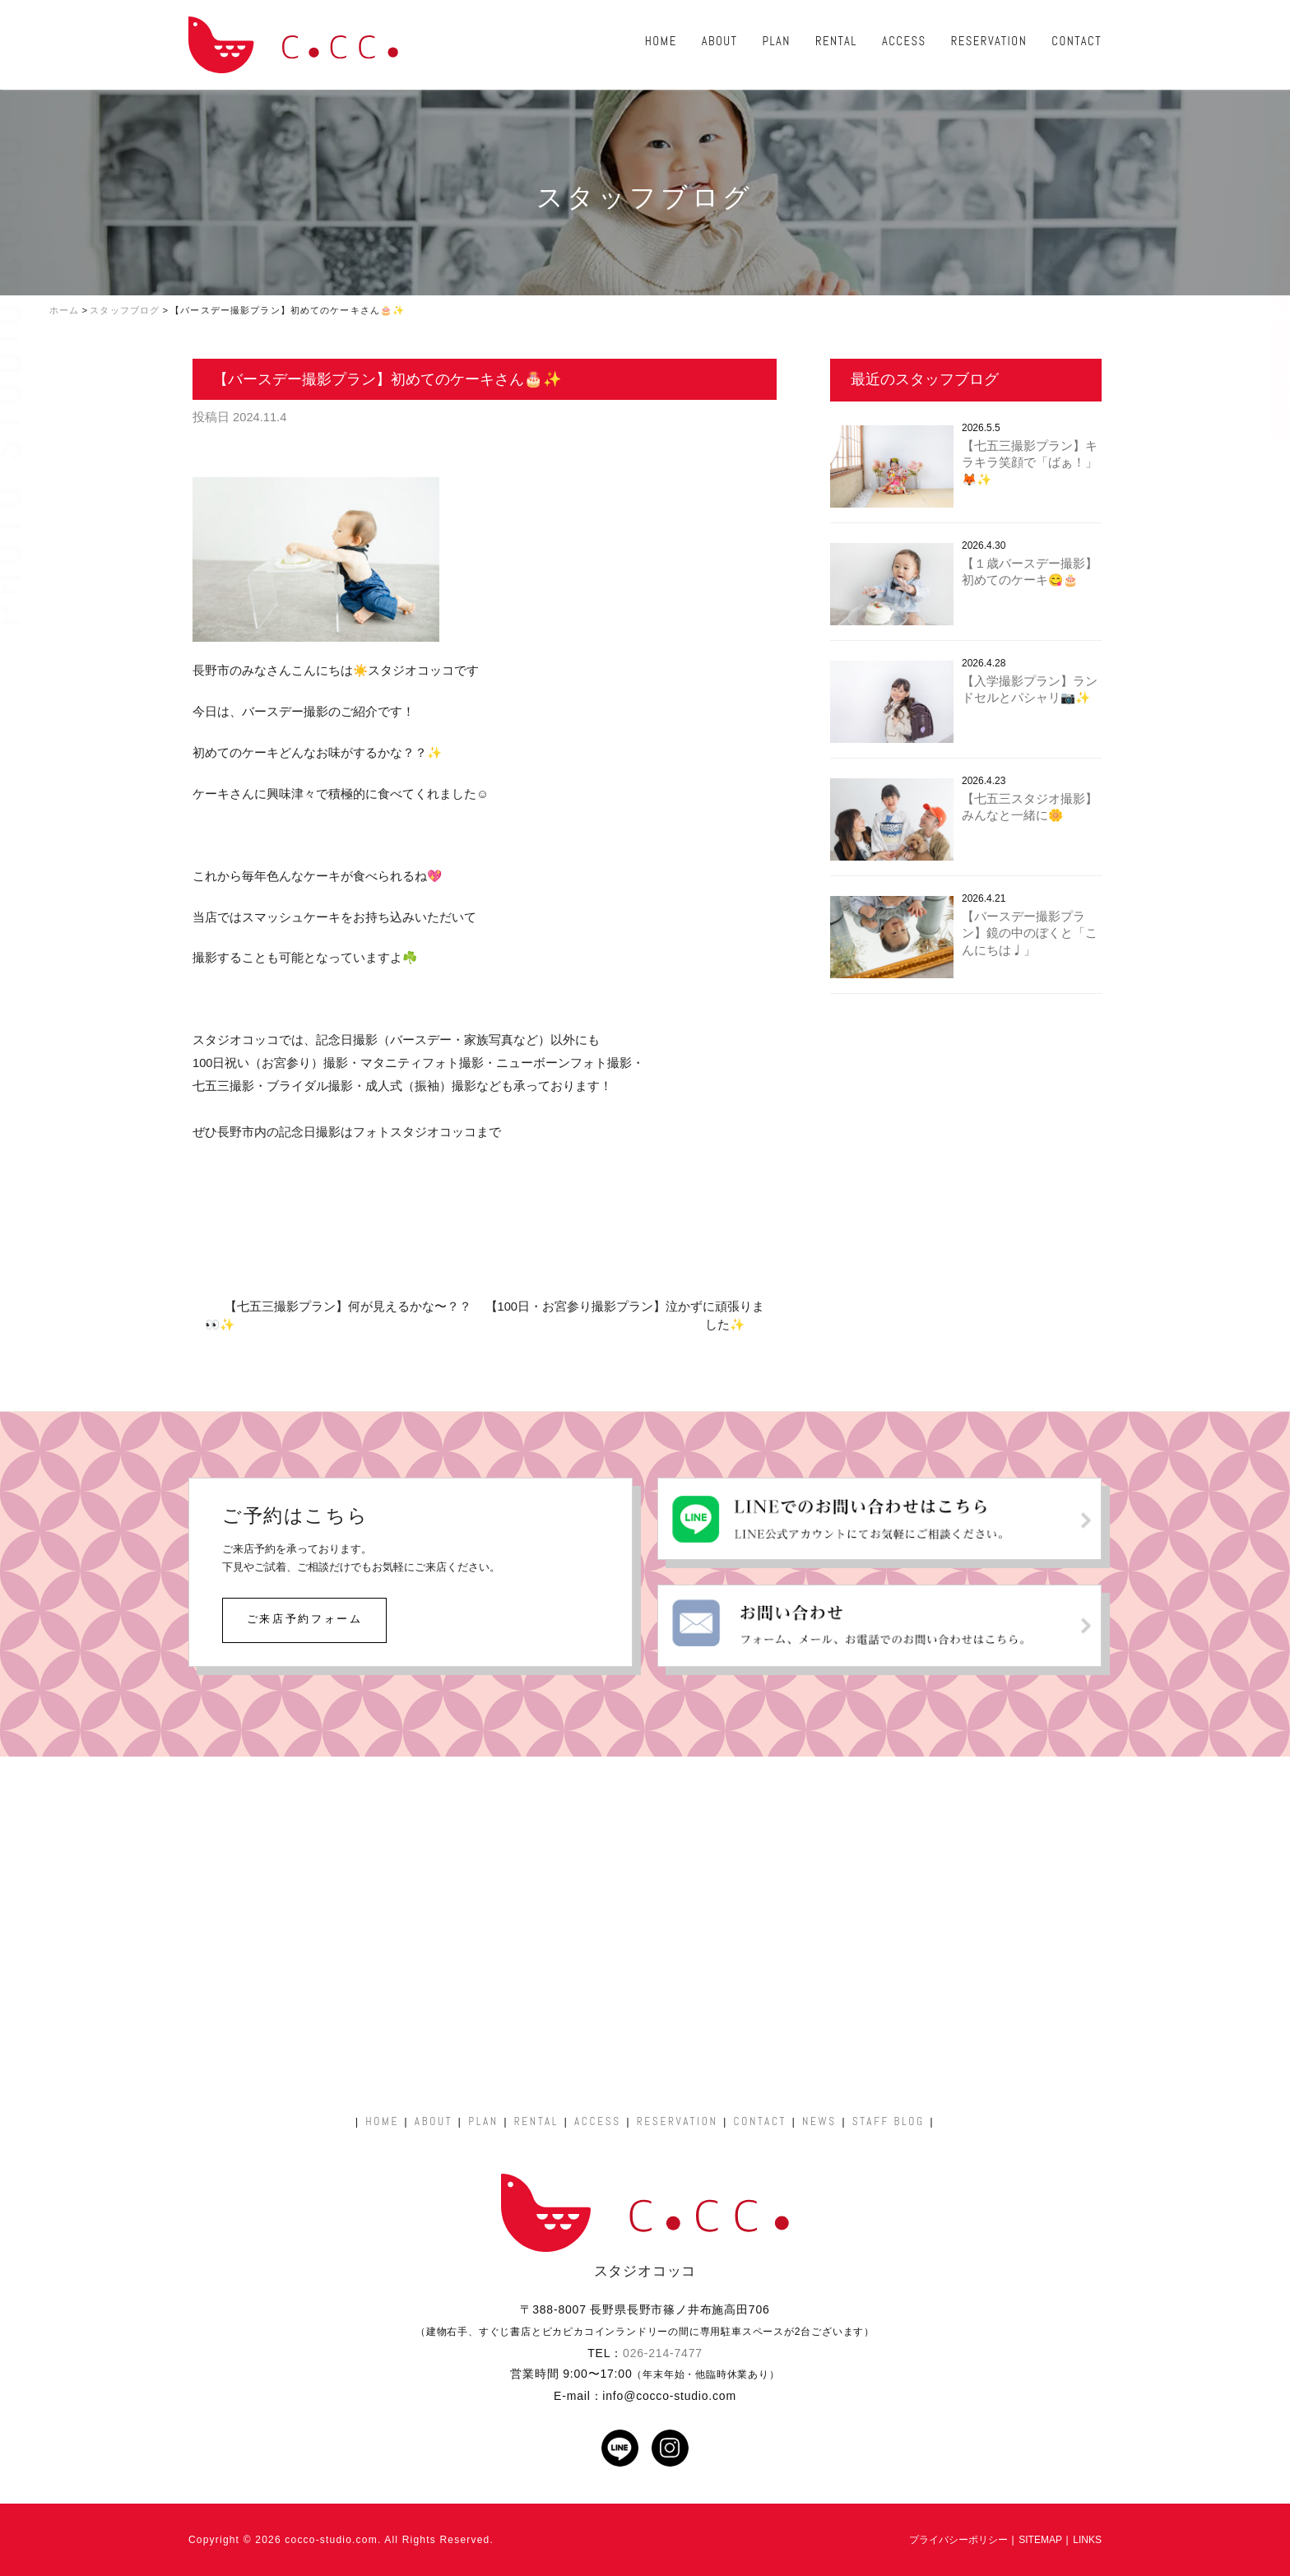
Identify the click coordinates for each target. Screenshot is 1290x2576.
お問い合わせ (1269, 380)
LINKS (1087, 2540)
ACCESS (904, 41)
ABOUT (720, 41)
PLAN (776, 41)
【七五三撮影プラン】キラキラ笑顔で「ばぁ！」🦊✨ (1029, 462)
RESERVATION (989, 41)
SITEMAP (1040, 2540)
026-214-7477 (663, 2353)
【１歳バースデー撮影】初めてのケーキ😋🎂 (1029, 572)
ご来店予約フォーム (305, 1619)
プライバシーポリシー (958, 2540)
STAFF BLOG (888, 2121)
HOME (661, 41)
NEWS (819, 2121)
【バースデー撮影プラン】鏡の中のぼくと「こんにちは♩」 (1029, 933)
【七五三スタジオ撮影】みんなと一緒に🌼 (1029, 807)
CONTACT (1076, 41)
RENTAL (836, 41)
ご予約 (1269, 261)
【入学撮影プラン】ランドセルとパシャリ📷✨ (1029, 690)
